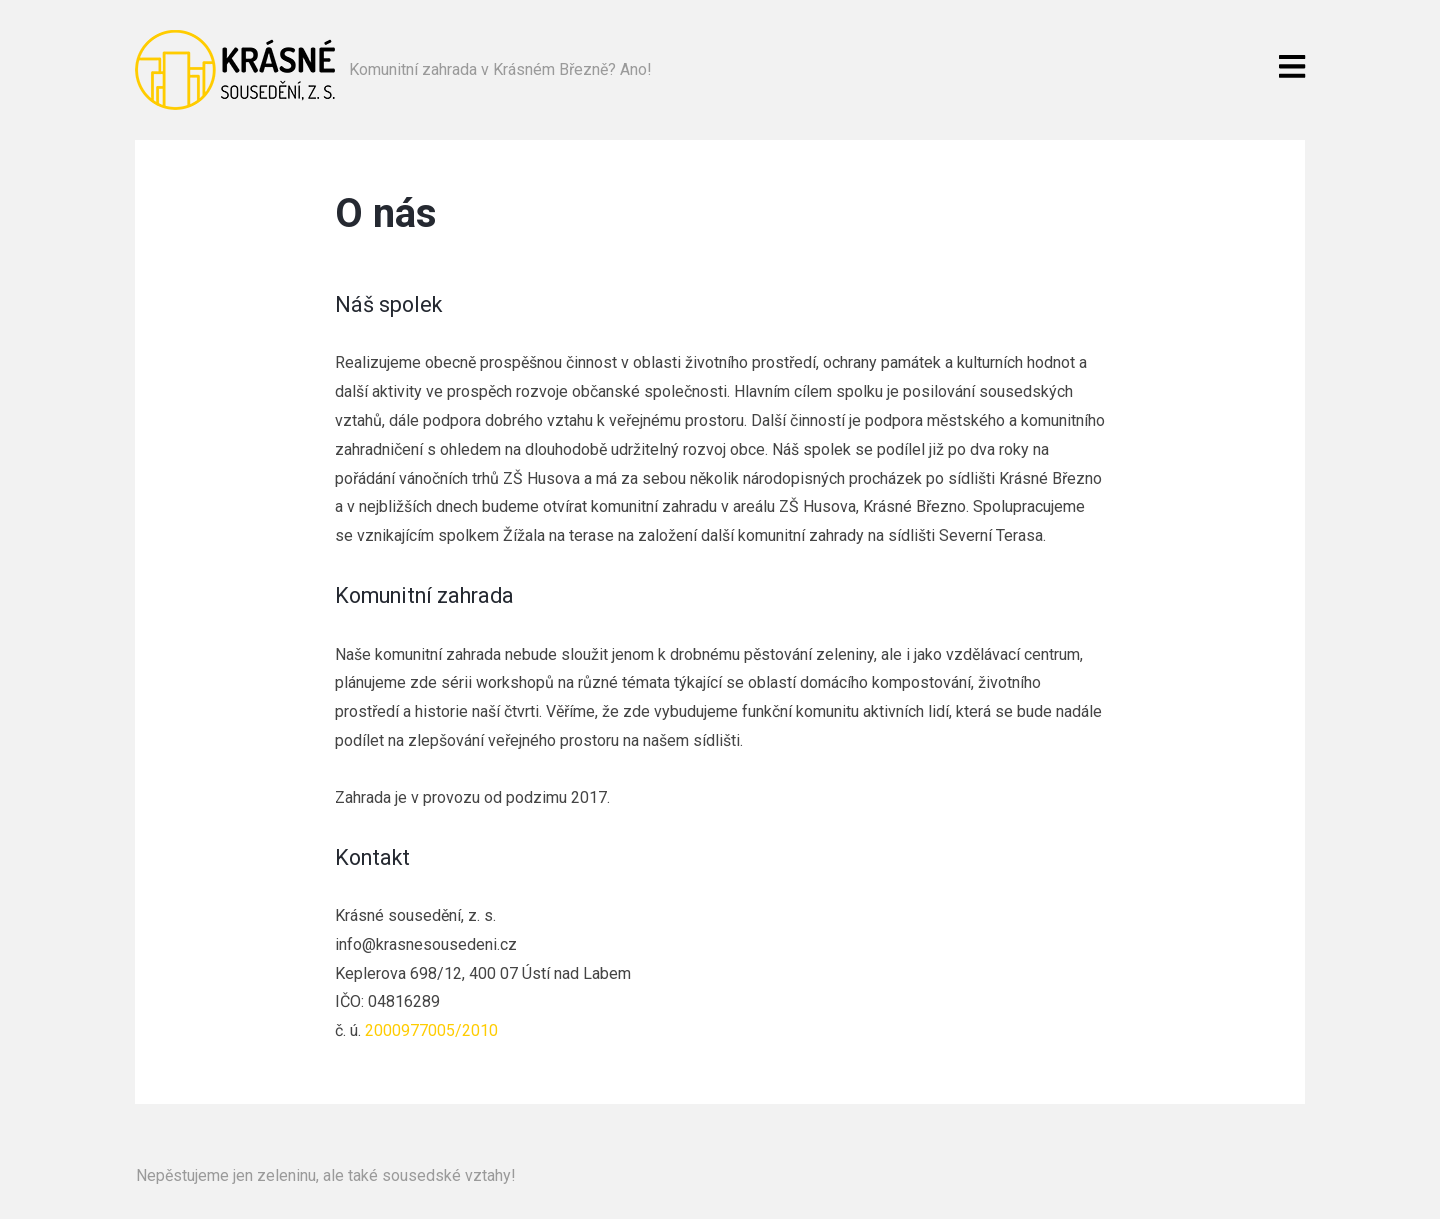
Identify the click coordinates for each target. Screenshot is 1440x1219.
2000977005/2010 (431, 1030)
